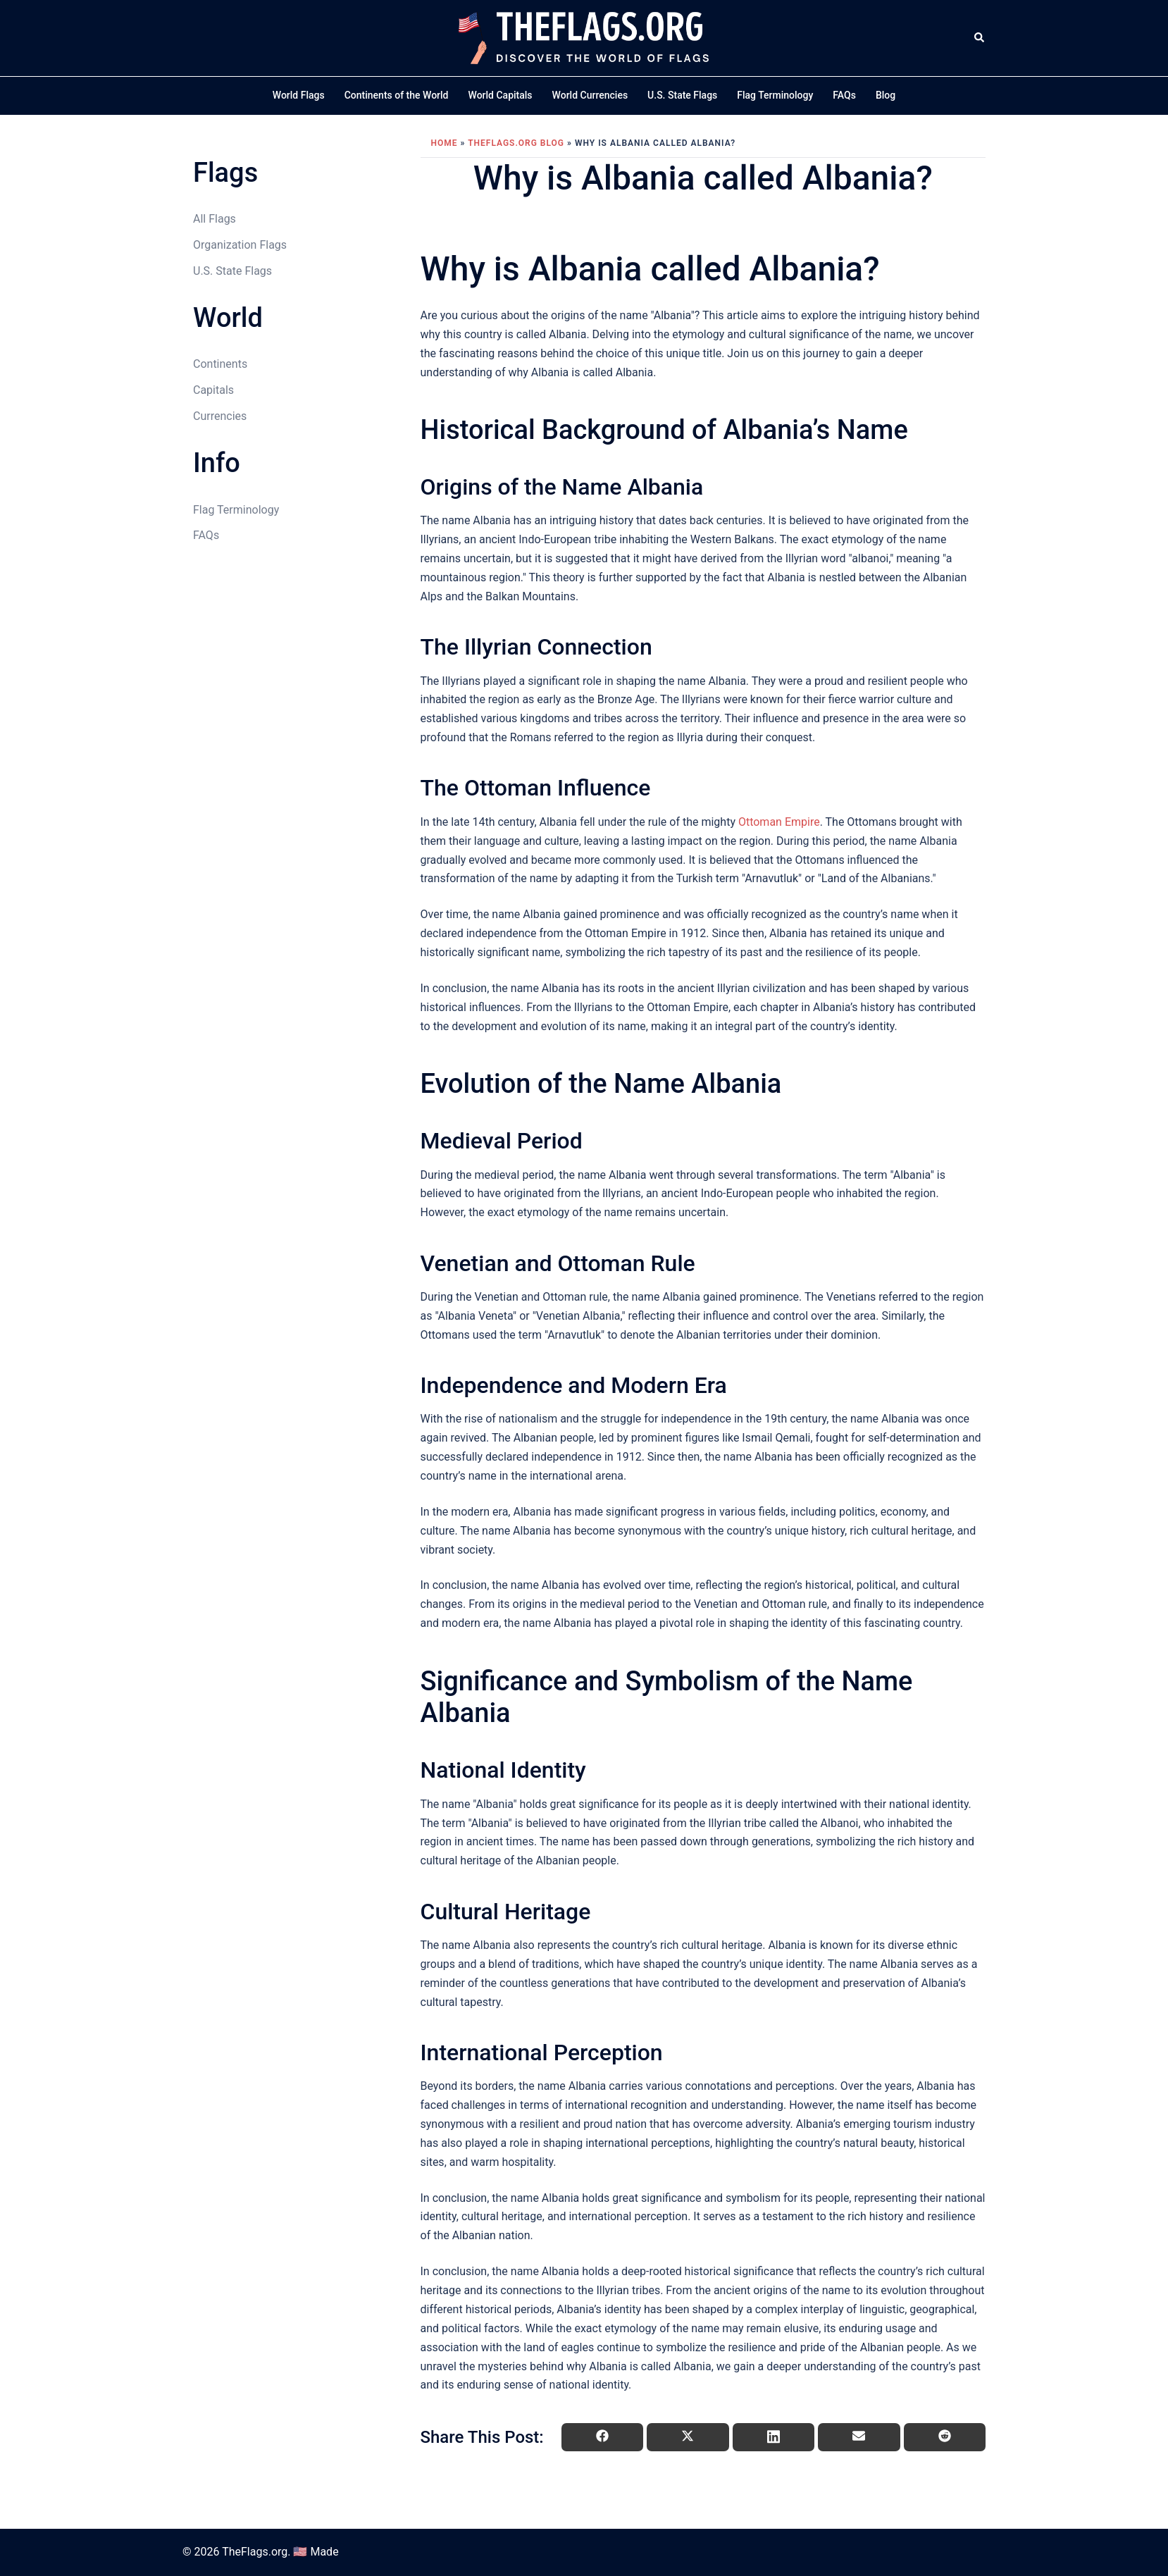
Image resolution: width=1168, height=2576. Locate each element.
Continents (220, 364)
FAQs (844, 95)
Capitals (213, 390)
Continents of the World (396, 95)
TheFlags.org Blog (516, 143)
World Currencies (590, 95)
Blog (885, 95)
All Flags (214, 218)
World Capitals (500, 95)
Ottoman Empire (779, 822)
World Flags (299, 95)
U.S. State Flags (682, 95)
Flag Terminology (775, 95)
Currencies (220, 416)
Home (444, 143)
